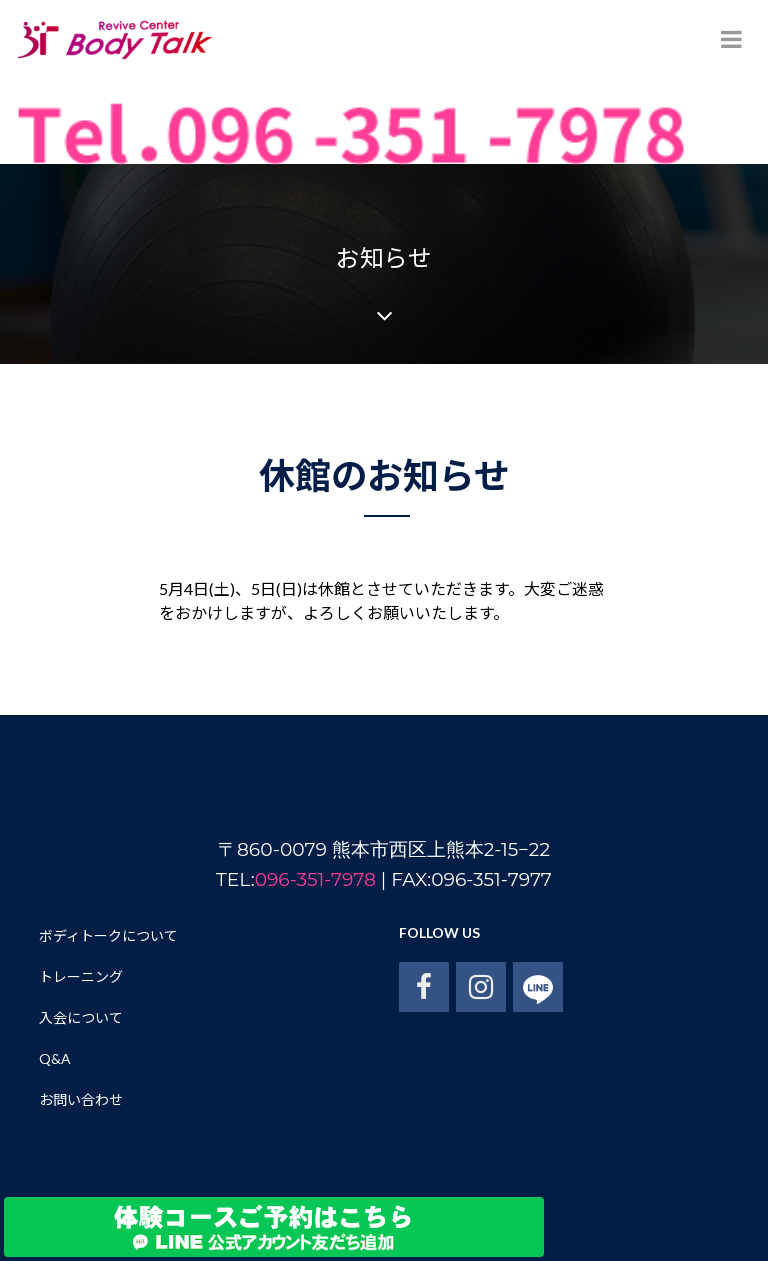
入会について (81, 1017)
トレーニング (81, 976)
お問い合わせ (81, 1099)
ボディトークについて (108, 935)
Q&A (55, 1058)
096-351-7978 (315, 879)
